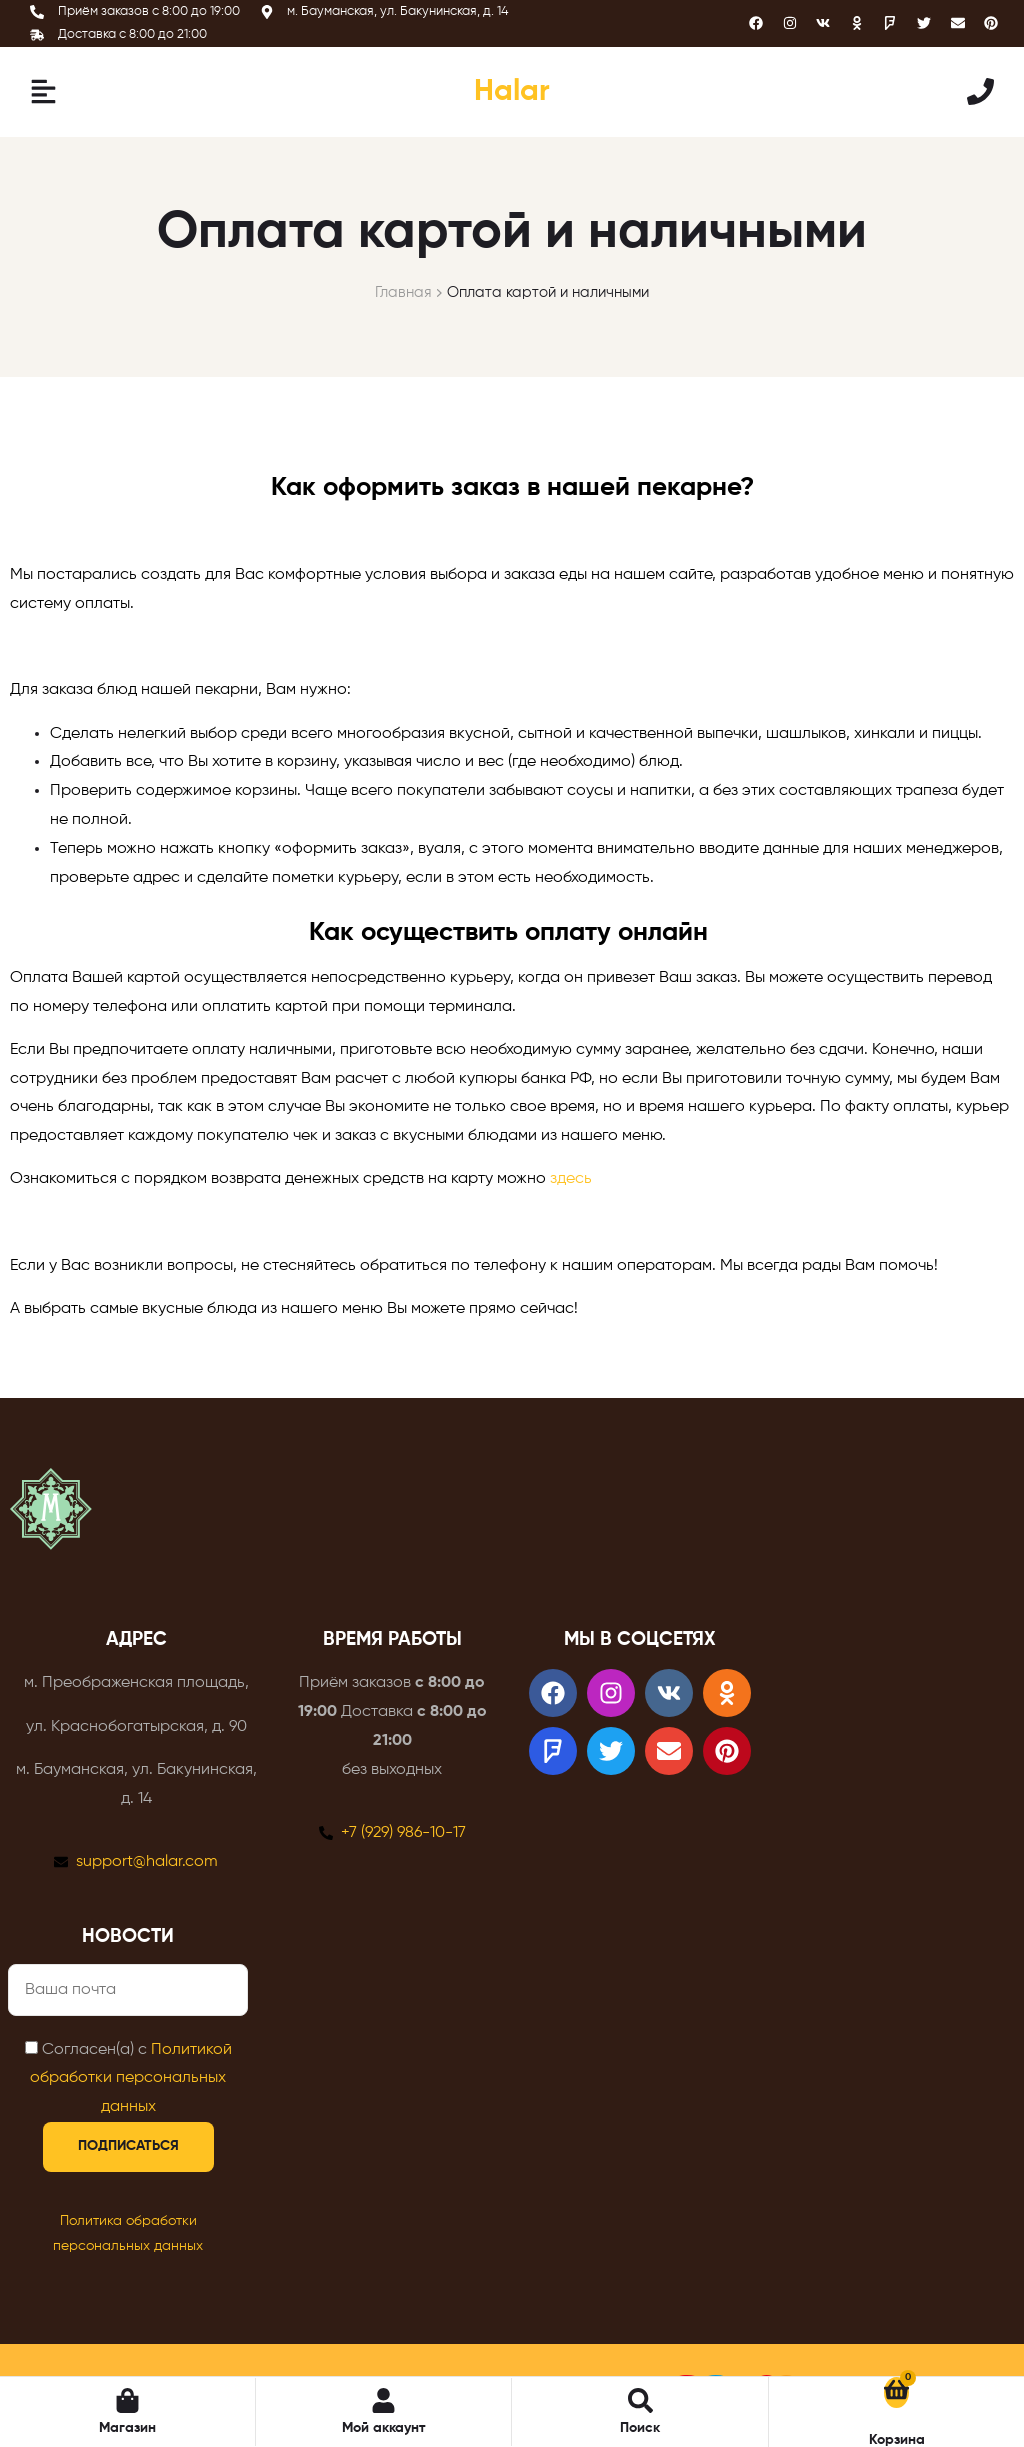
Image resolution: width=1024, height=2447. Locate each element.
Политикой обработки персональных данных (131, 2079)
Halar (512, 92)
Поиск (640, 2428)
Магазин (127, 2428)
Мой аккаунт (383, 2428)
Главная (403, 292)
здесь (571, 1179)
